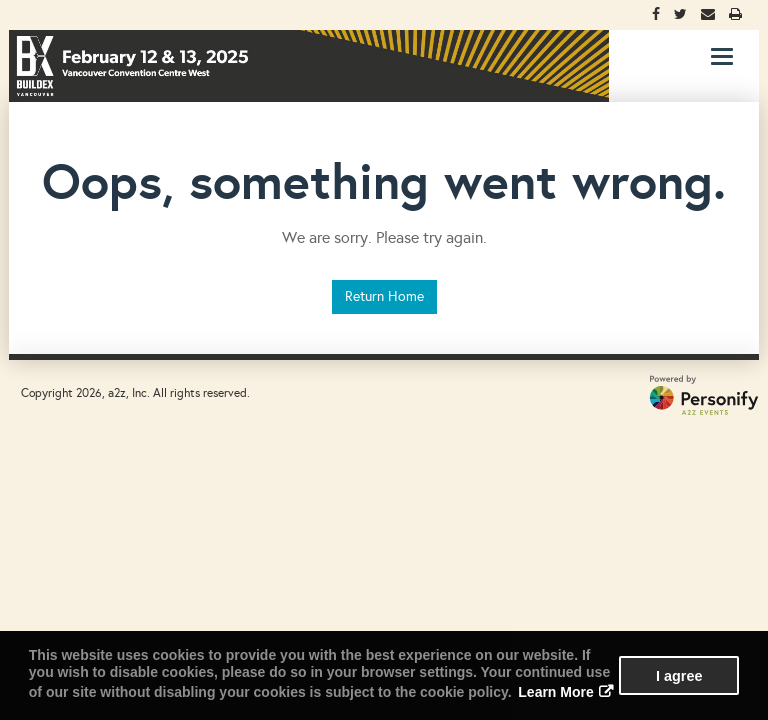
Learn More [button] (555, 692)
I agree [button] (679, 676)
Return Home (384, 296)
